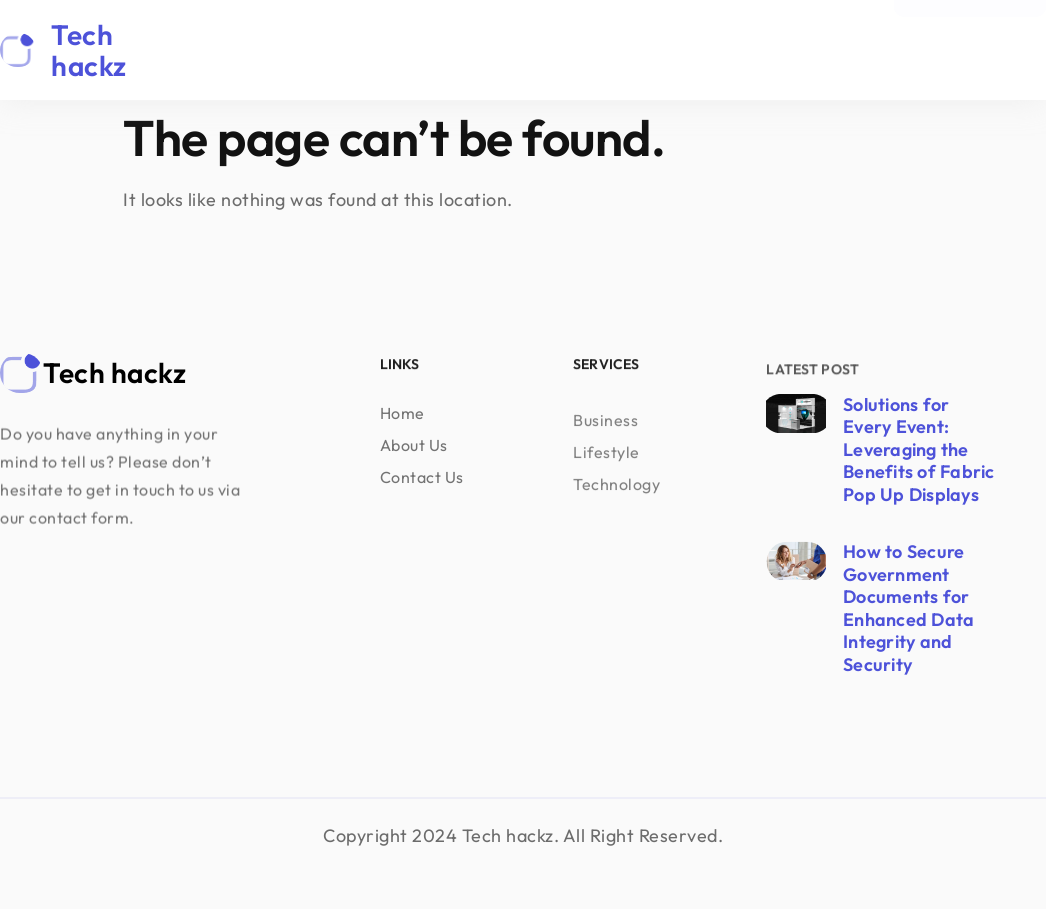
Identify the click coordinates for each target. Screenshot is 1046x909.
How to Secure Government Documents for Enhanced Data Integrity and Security (908, 608)
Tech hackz (89, 50)
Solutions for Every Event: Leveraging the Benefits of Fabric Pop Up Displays (919, 449)
